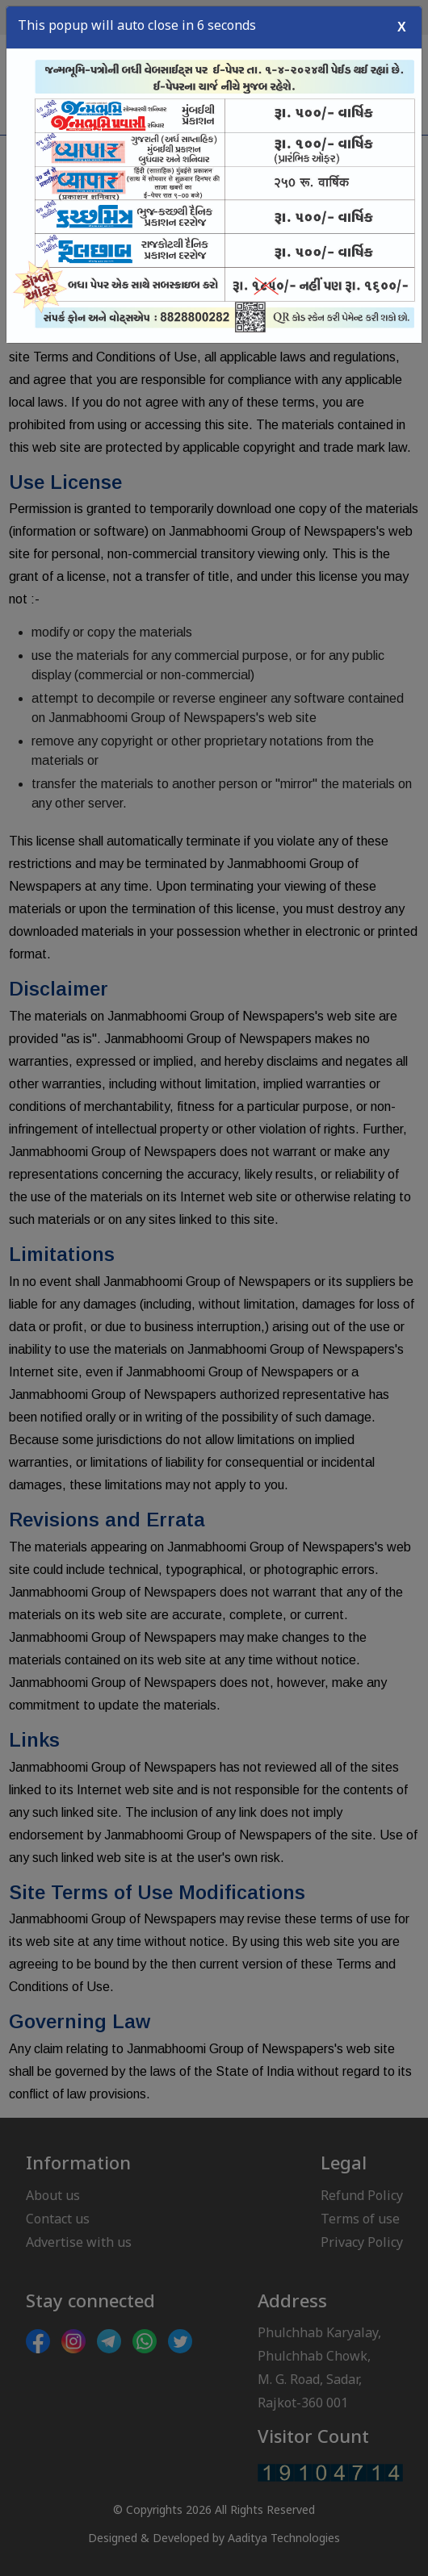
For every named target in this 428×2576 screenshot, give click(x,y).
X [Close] (401, 24)
